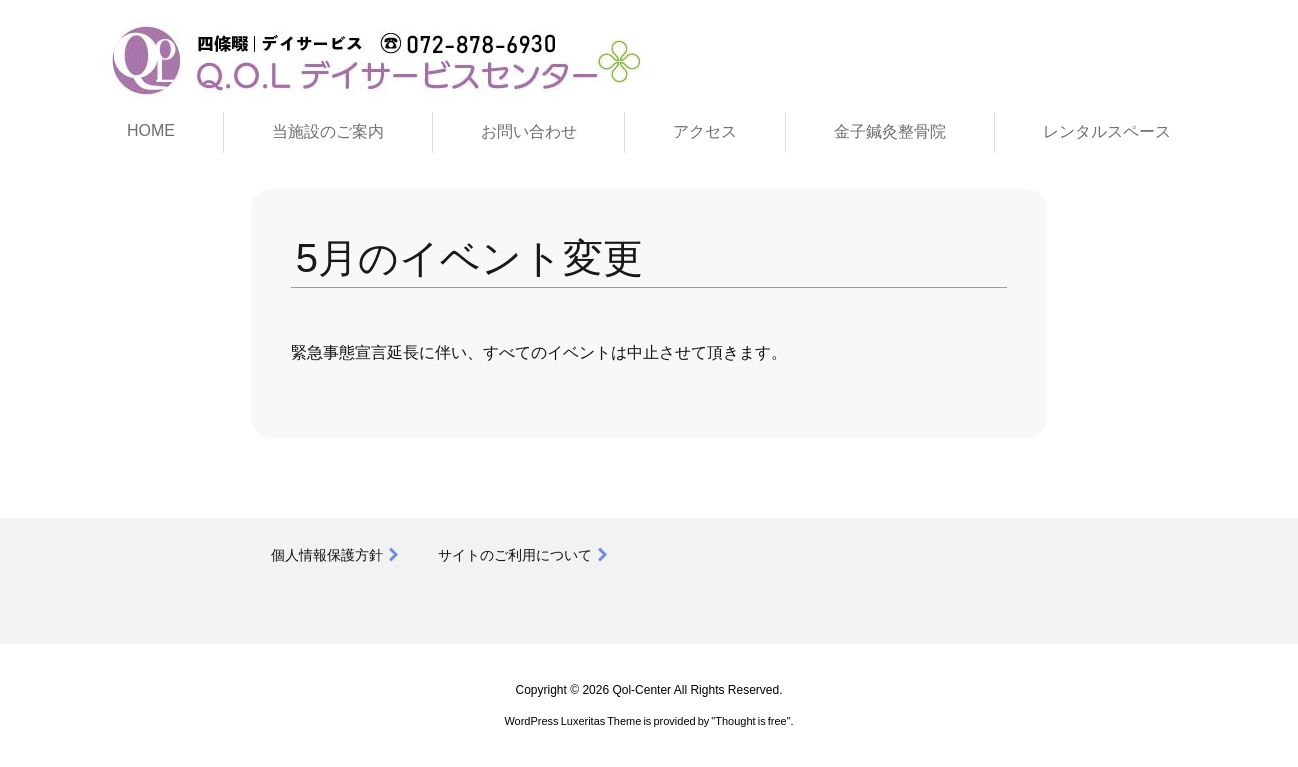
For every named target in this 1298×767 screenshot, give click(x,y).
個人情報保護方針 (327, 555)
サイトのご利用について (515, 555)
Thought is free (750, 721)
